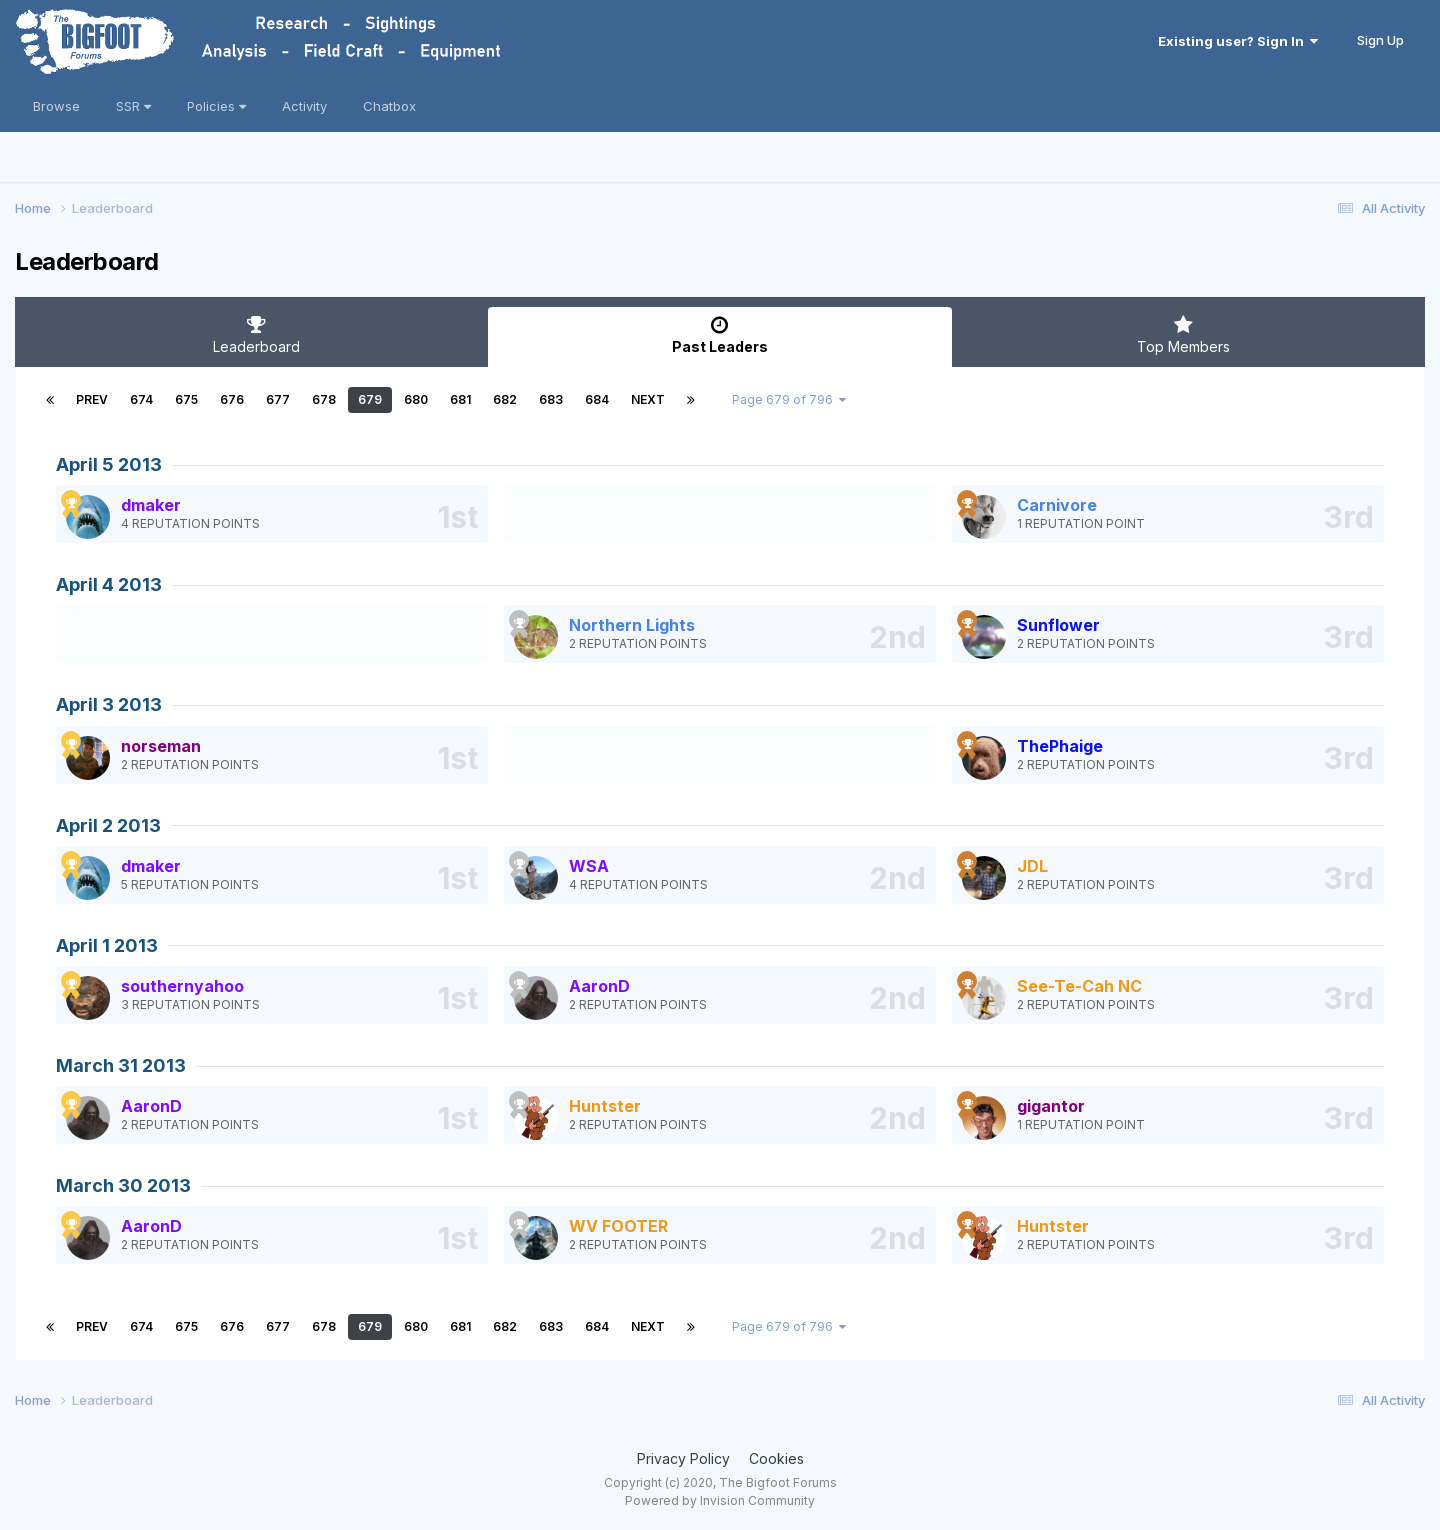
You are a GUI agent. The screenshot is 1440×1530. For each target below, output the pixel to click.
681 (460, 399)
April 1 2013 (107, 945)
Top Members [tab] (1183, 335)
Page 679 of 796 (789, 399)
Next (648, 399)
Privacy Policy (683, 1458)
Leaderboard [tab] (256, 335)
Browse (56, 106)
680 (416, 399)
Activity (304, 106)
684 (597, 399)
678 (324, 399)
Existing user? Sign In (1238, 41)
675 (186, 399)
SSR (133, 106)
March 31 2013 (121, 1065)
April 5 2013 (109, 464)
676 (232, 399)
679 (370, 399)
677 (278, 399)
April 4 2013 (109, 584)
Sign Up (1380, 40)
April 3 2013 (109, 704)
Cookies (776, 1458)
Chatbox (389, 106)
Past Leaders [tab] (719, 335)
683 (551, 399)
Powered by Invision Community (720, 1500)
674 (141, 399)
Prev (92, 399)
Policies (216, 106)
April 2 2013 (108, 825)
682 (505, 399)
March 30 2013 (123, 1185)
